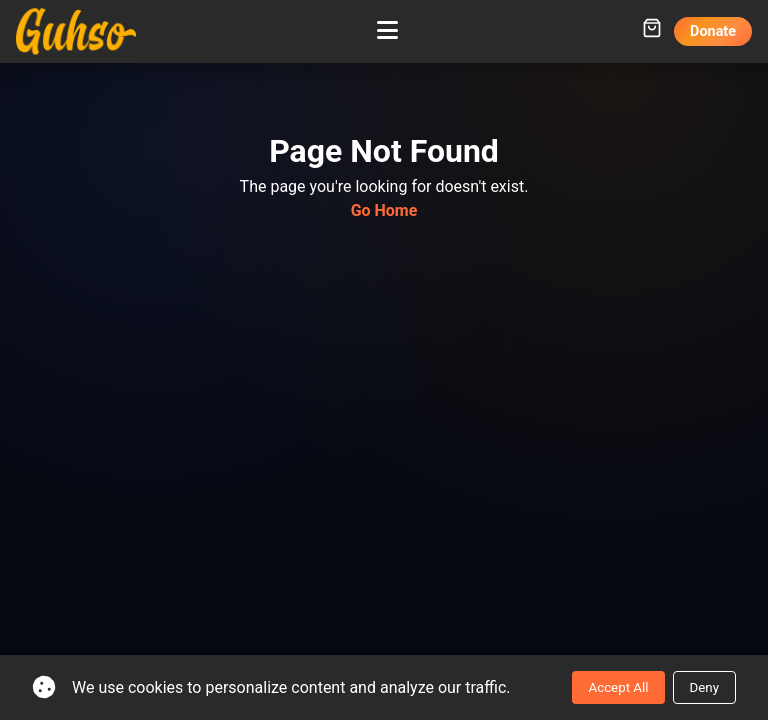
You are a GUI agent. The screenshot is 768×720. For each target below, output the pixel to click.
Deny (704, 687)
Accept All (618, 687)
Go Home (384, 210)
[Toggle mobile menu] (387, 31)
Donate (713, 31)
